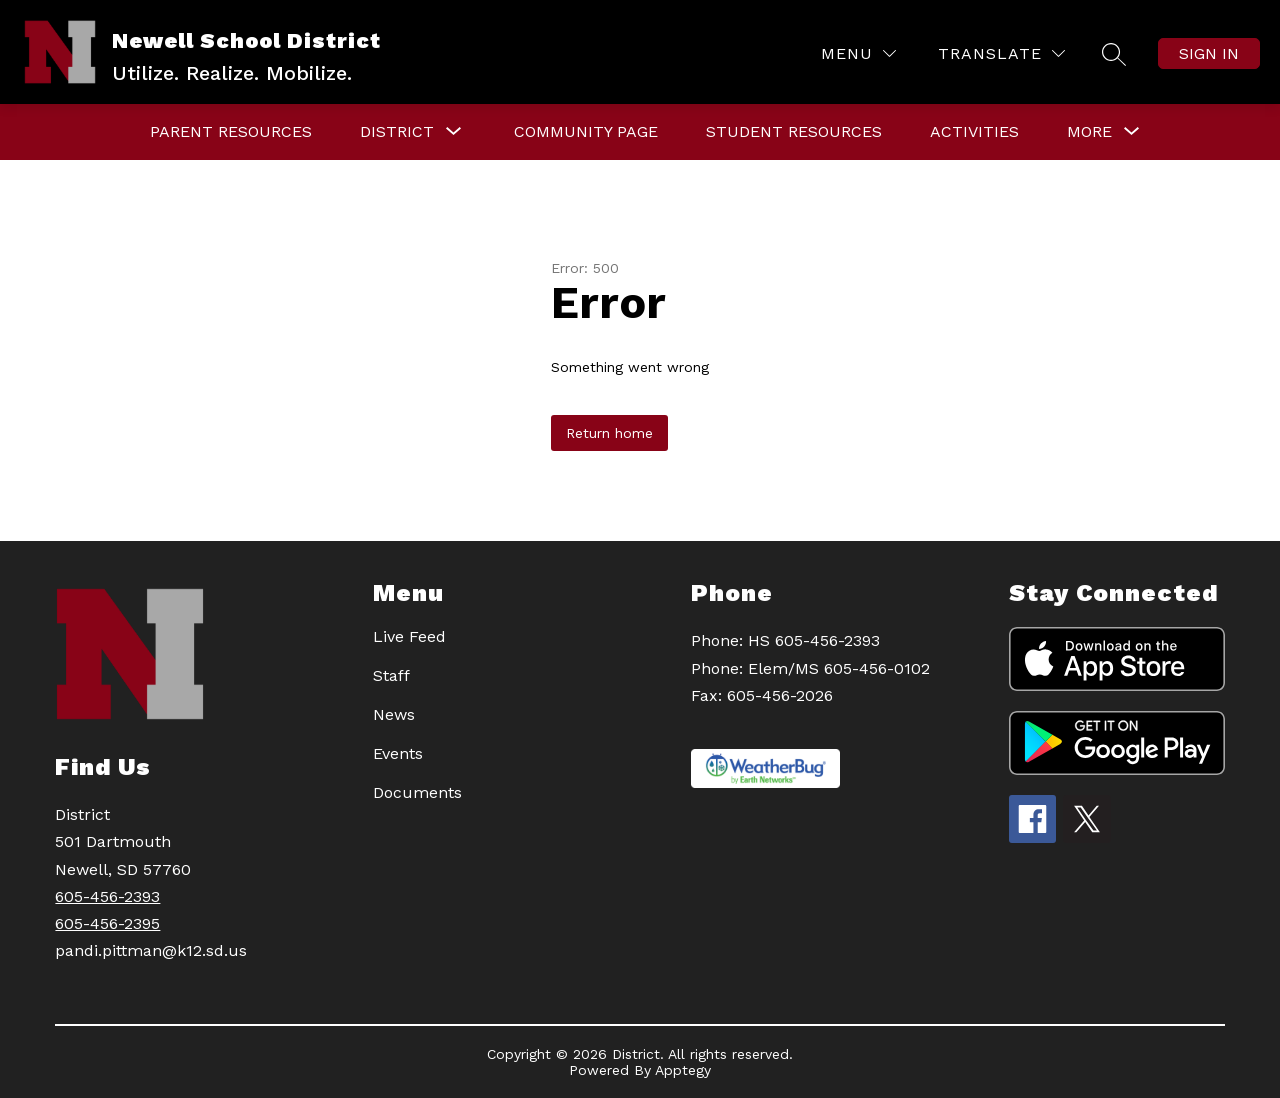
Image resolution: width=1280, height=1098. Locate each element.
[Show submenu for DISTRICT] (397, 132)
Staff (391, 675)
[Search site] (1114, 54)
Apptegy (683, 1070)
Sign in (1209, 53)
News (394, 714)
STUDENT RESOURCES (794, 131)
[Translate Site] (1001, 53)
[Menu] (858, 53)
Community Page (586, 131)
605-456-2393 (107, 896)
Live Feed (409, 636)
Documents (417, 792)
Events (398, 753)
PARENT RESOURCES (231, 131)
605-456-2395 (107, 923)
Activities (974, 131)
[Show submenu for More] (1089, 132)
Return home (609, 433)
